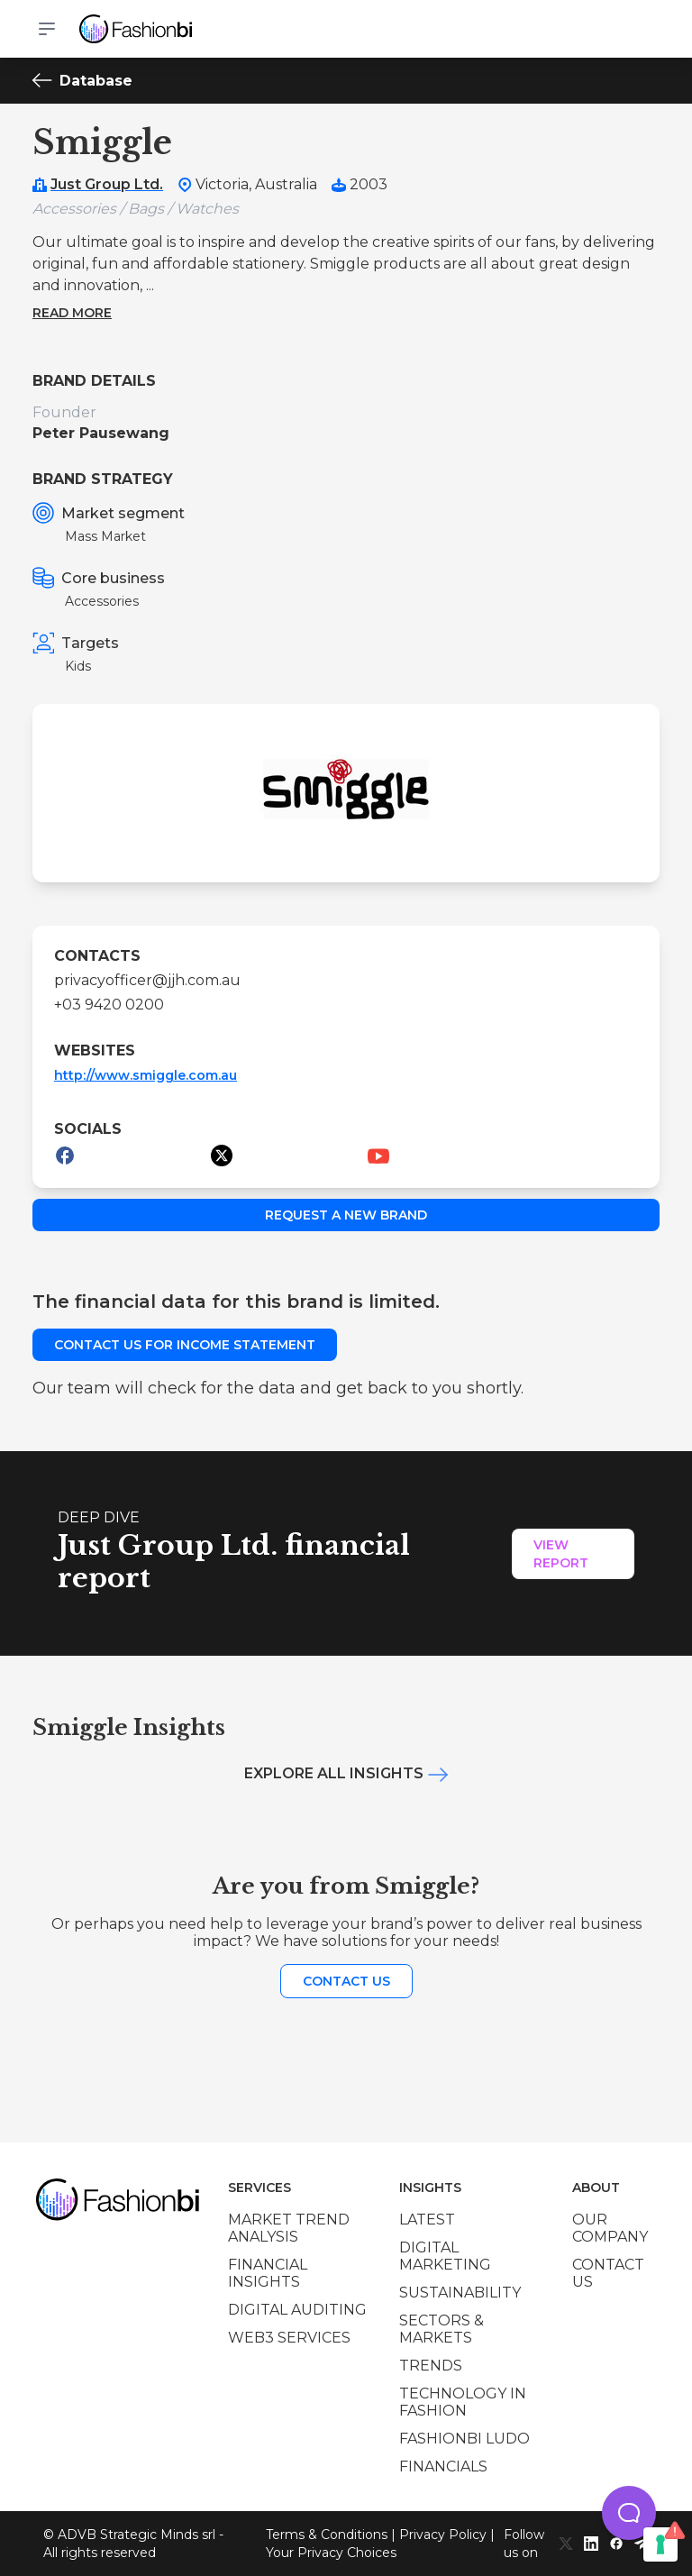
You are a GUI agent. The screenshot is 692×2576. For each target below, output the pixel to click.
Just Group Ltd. (106, 184)
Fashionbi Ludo (464, 2438)
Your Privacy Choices (331, 2552)
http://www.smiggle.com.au (145, 1075)
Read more (72, 313)
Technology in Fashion (462, 2402)
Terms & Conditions (326, 2534)
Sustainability (460, 2292)
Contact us (346, 1981)
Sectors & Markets (441, 2329)
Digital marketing (445, 2256)
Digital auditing (297, 2309)
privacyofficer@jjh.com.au (147, 980)
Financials (443, 2466)
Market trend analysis (289, 2228)
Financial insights (267, 2273)
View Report (560, 1554)
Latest (427, 2219)
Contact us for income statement (184, 1345)
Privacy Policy (443, 2534)
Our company (610, 2228)
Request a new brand (346, 1215)
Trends (430, 2365)
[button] (629, 2513)
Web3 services (289, 2337)
